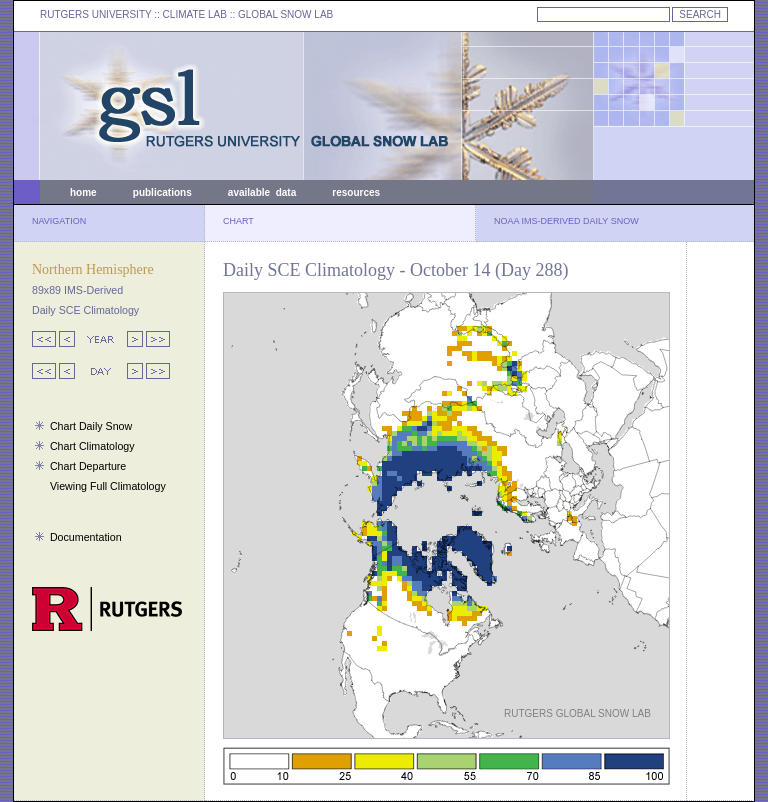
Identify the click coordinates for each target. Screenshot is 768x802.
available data (262, 192)
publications (162, 192)
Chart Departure (88, 466)
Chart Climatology (92, 446)
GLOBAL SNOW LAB (285, 14)
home (83, 192)
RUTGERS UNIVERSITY (96, 14)
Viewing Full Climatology (108, 486)
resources (356, 192)
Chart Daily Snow (91, 426)
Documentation (86, 537)
